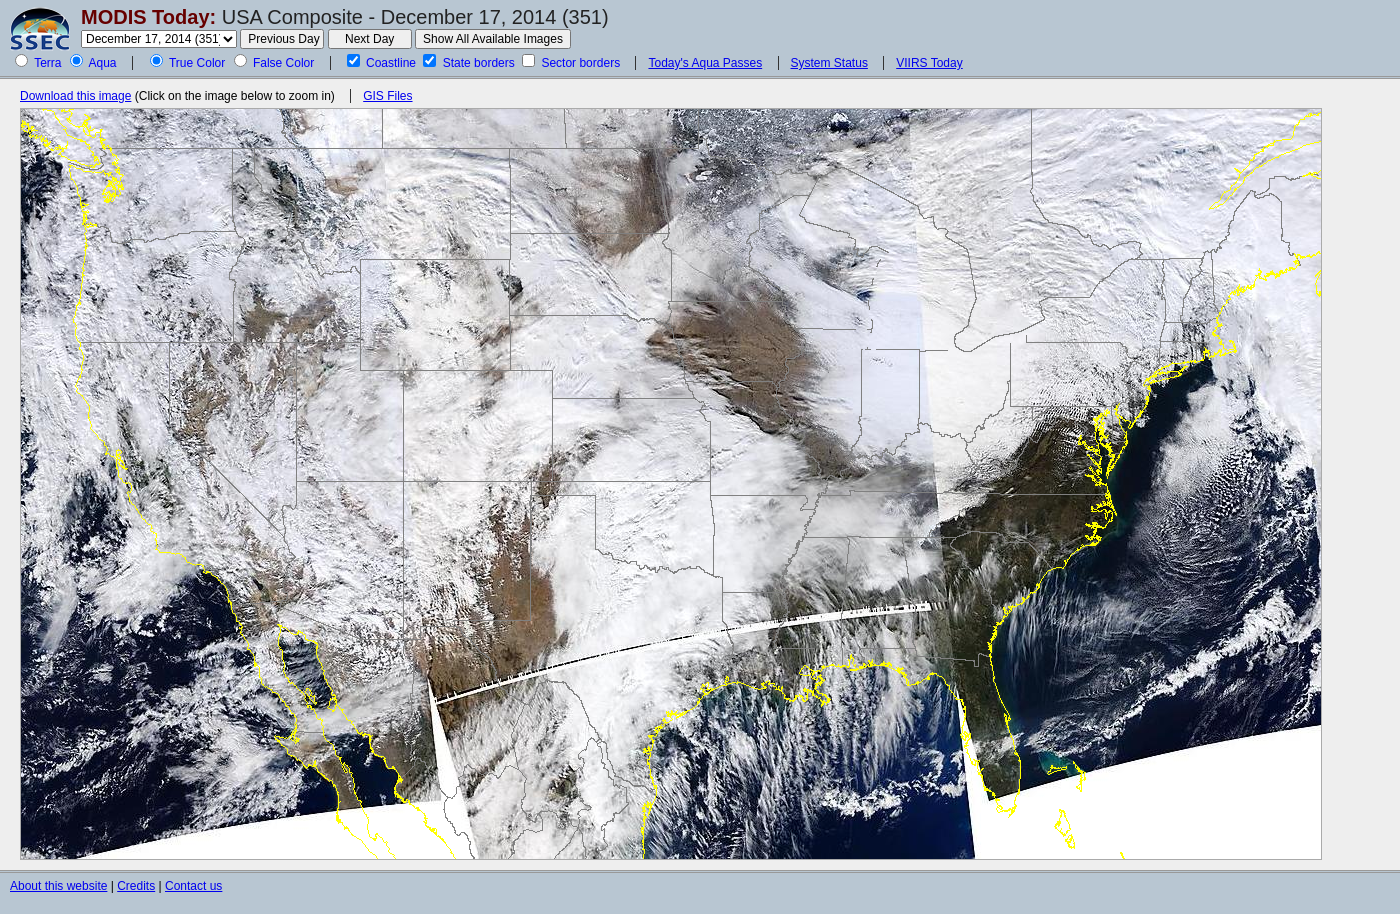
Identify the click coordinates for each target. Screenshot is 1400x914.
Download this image (75, 96)
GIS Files (387, 96)
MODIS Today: (148, 17)
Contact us (193, 886)
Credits (136, 886)
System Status (829, 63)
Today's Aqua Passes (705, 63)
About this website (58, 886)
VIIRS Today (929, 63)
